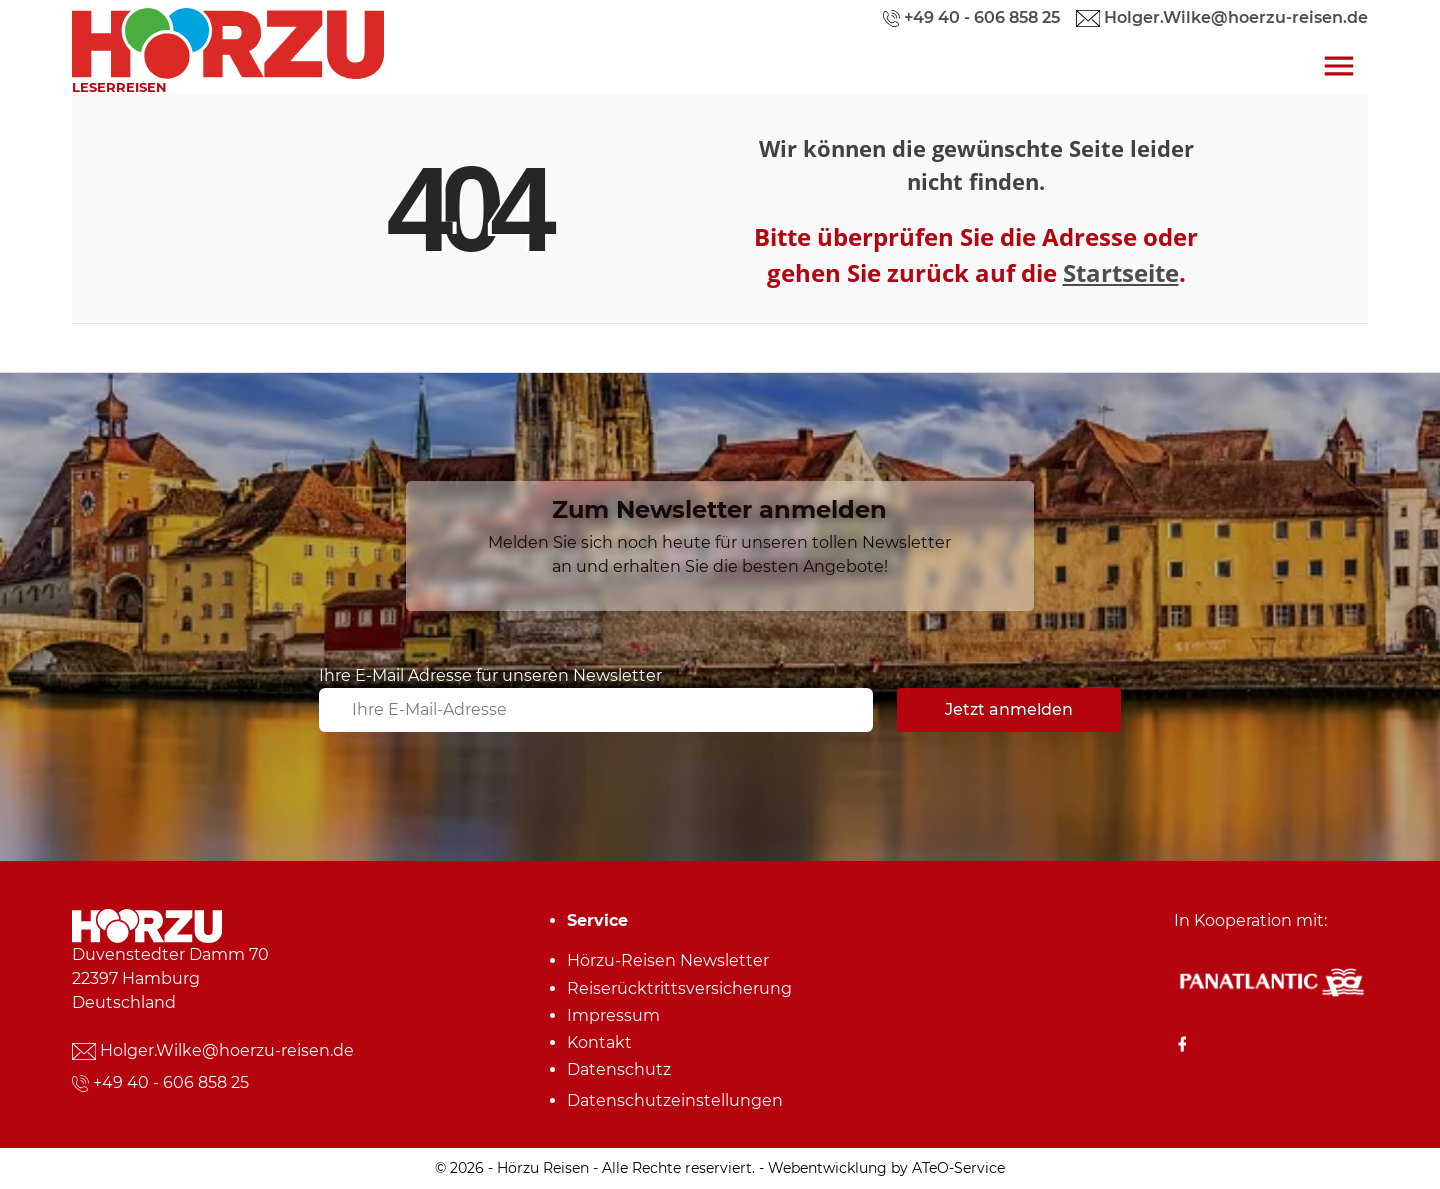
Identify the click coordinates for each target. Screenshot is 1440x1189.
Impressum (613, 1015)
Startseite (1121, 272)
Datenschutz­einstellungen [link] (675, 1100)
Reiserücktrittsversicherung (679, 988)
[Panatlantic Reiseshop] (1271, 981)
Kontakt (599, 1042)
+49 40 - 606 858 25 (171, 1082)
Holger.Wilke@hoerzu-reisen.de (227, 1050)
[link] (228, 38)
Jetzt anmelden (1009, 709)
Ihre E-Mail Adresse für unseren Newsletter (490, 675)
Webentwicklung (827, 1168)
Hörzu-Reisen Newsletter (668, 960)
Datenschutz (619, 1069)
